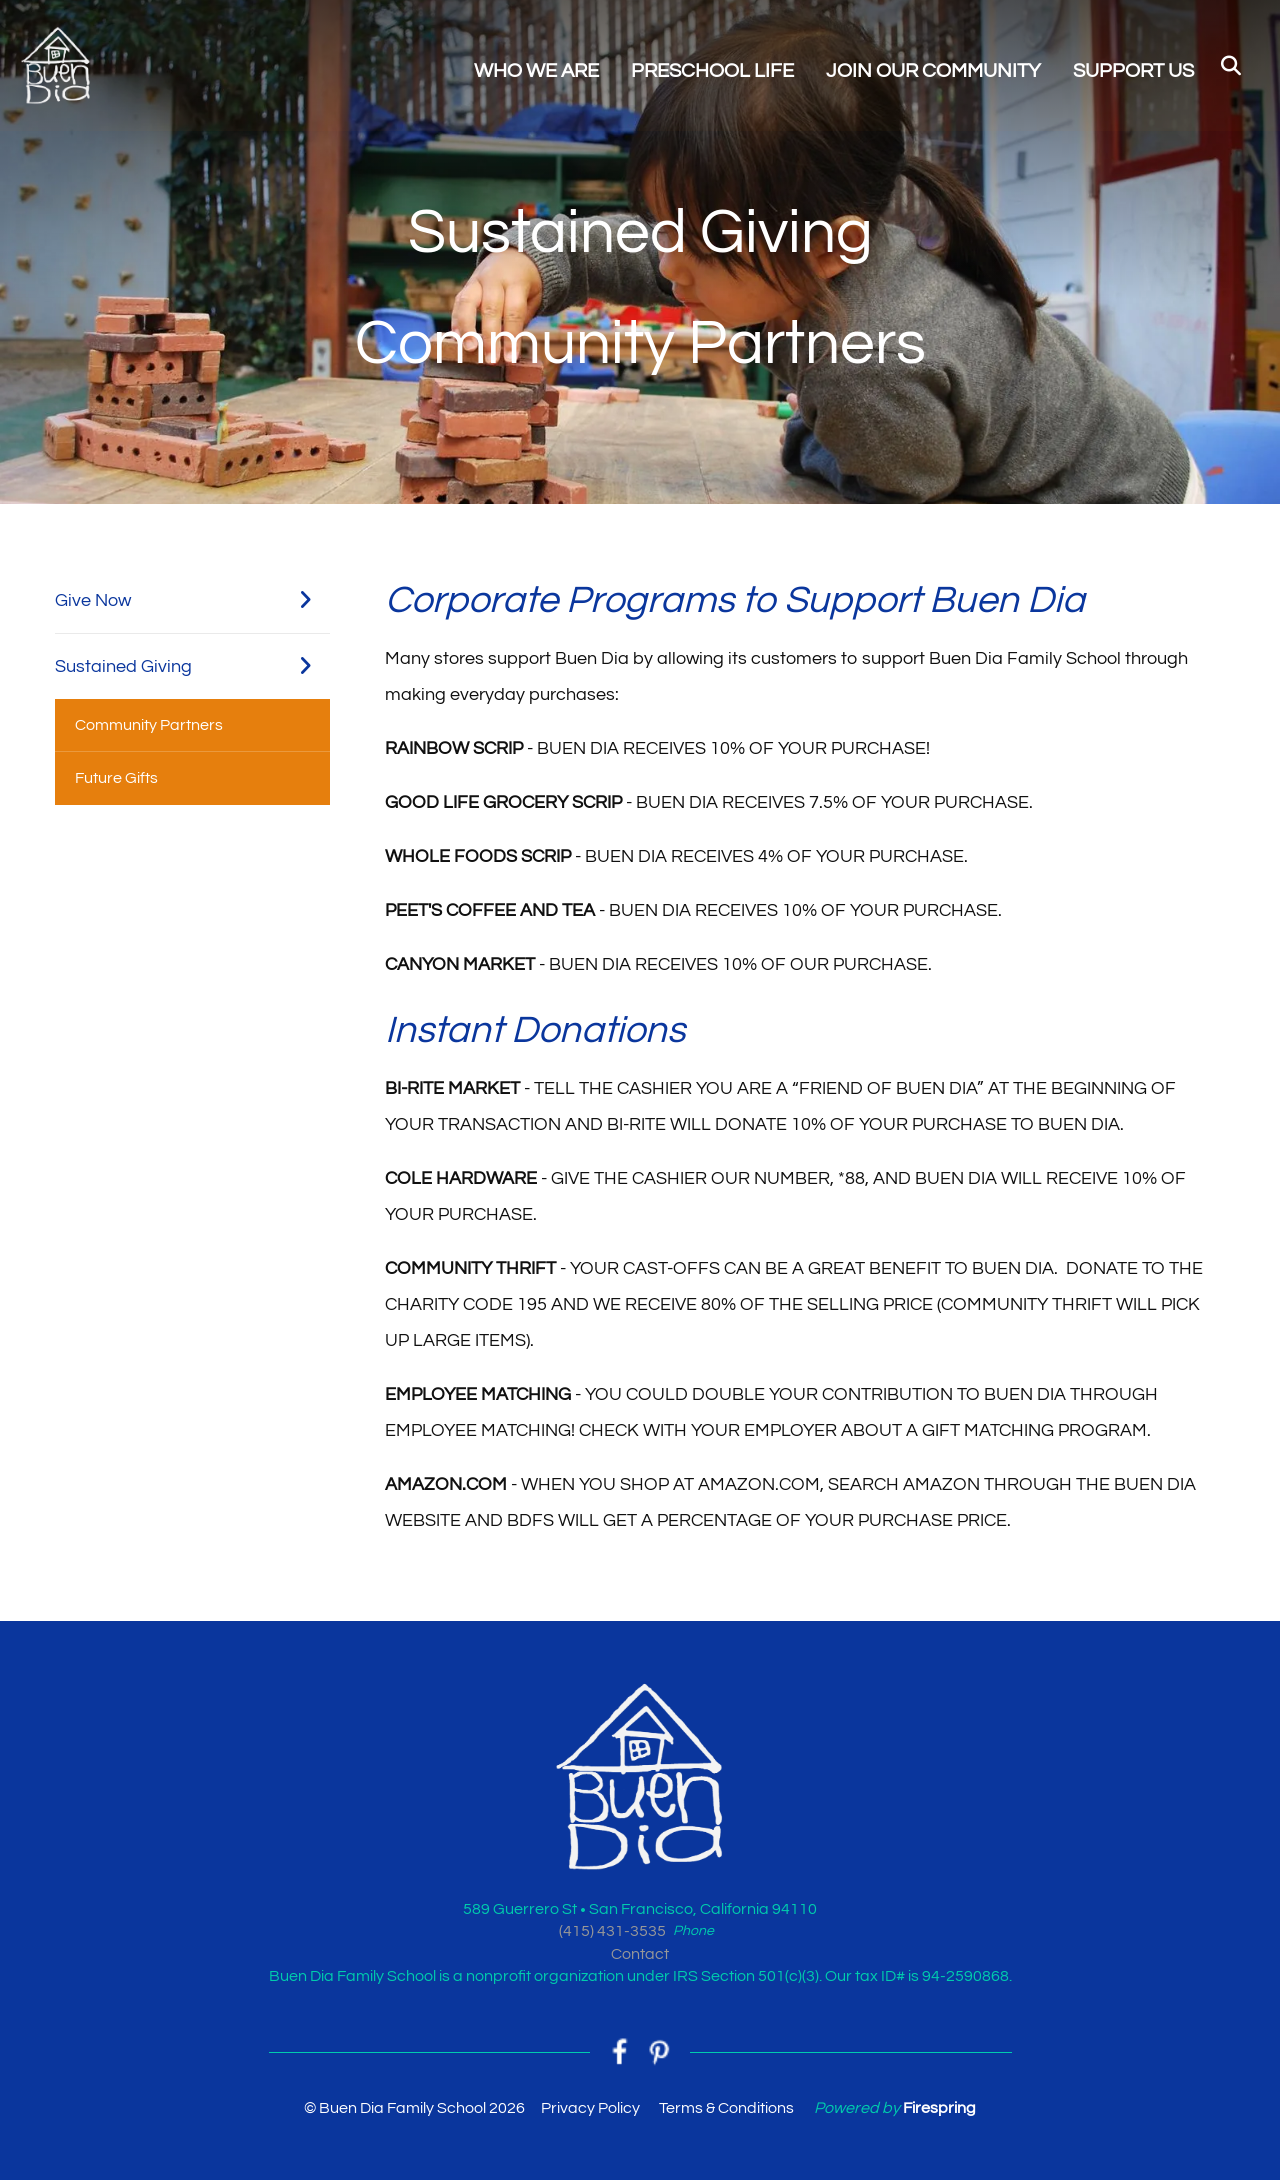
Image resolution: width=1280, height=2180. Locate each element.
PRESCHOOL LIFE (712, 71)
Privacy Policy (590, 2108)
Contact (640, 1954)
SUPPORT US (1133, 71)
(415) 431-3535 (612, 1931)
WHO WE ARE (536, 71)
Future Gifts (116, 778)
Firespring (939, 2108)
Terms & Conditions (726, 2108)
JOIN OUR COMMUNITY (933, 71)
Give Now (192, 600)
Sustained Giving (192, 666)
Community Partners (149, 725)
